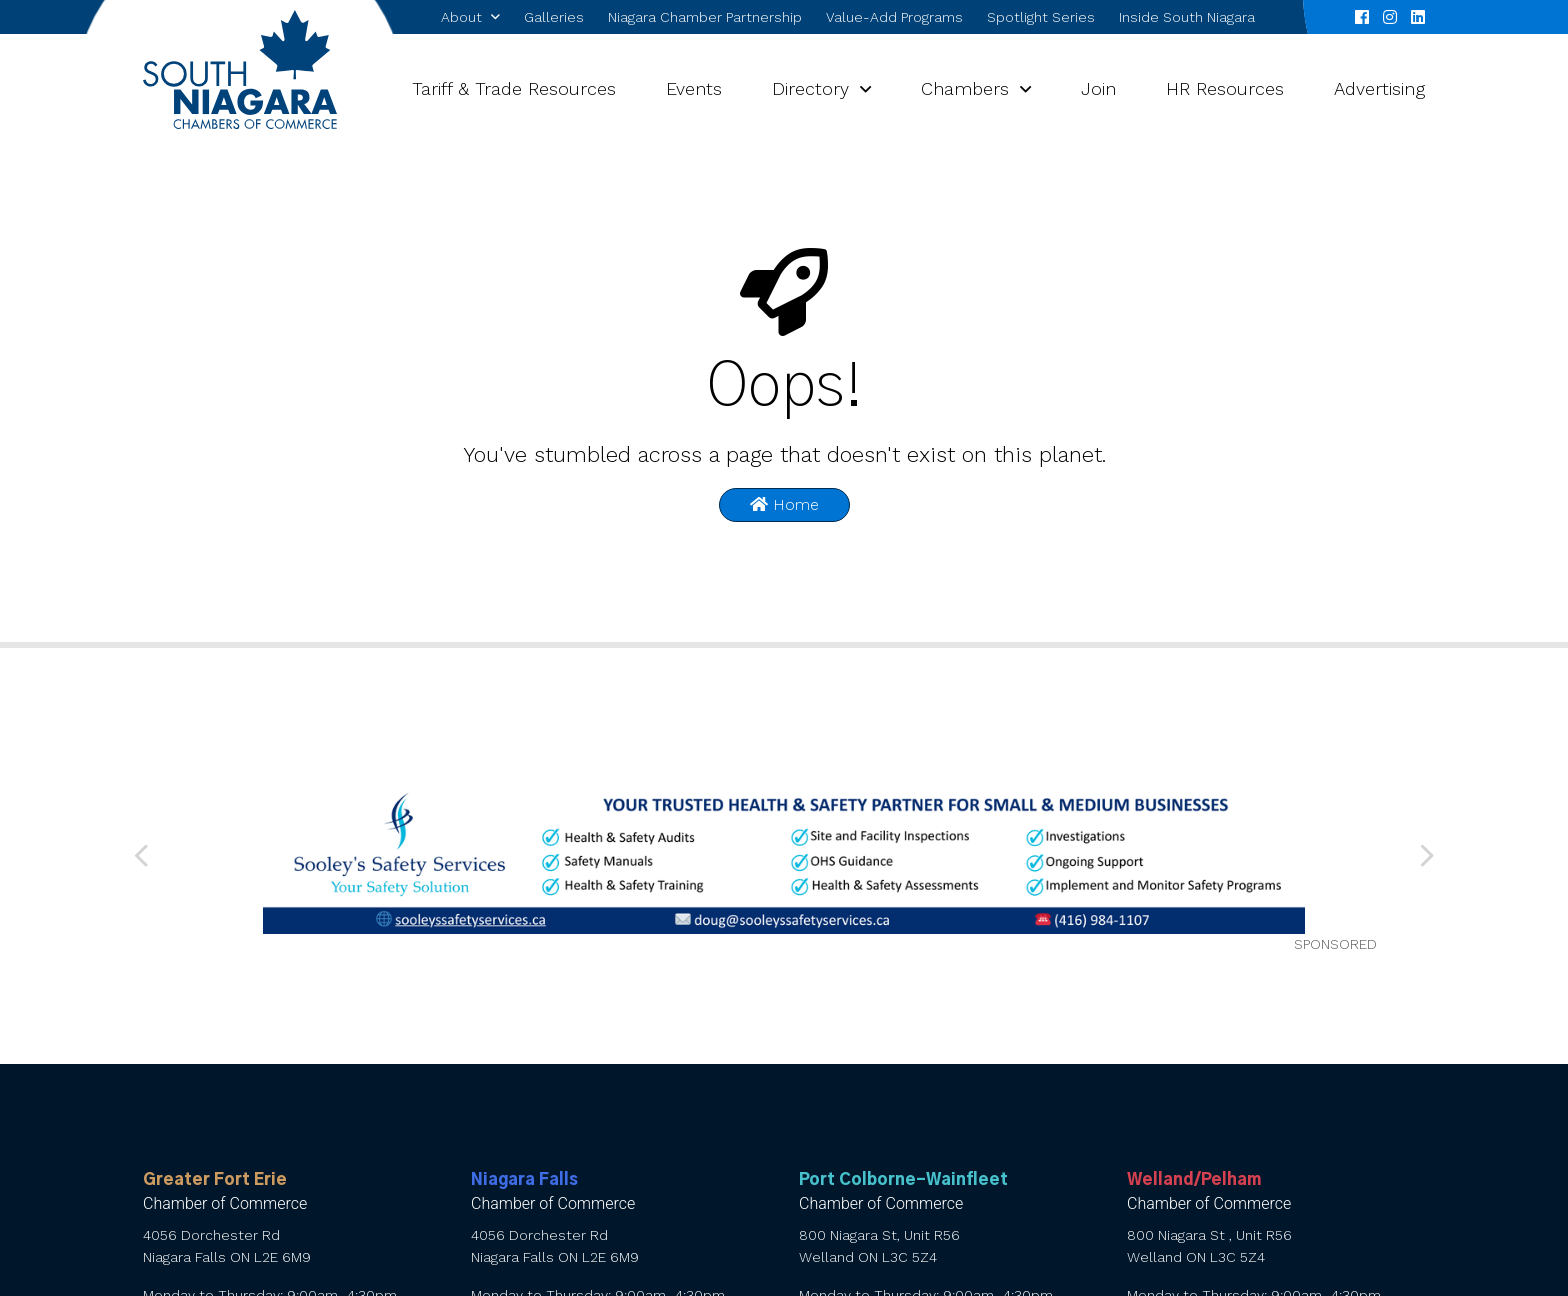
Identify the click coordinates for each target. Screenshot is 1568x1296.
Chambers (965, 88)
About (461, 17)
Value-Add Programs (894, 17)
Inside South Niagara (1187, 17)
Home (784, 504)
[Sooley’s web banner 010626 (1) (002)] (784, 856)
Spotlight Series (1041, 17)
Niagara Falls (524, 1180)
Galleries (554, 17)
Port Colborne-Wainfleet (903, 1180)
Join (1098, 88)
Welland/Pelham (1194, 1180)
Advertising (1379, 88)
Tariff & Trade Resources (514, 88)
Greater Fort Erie (215, 1180)
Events (694, 88)
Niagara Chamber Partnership (705, 17)
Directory (810, 88)
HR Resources (1225, 88)
